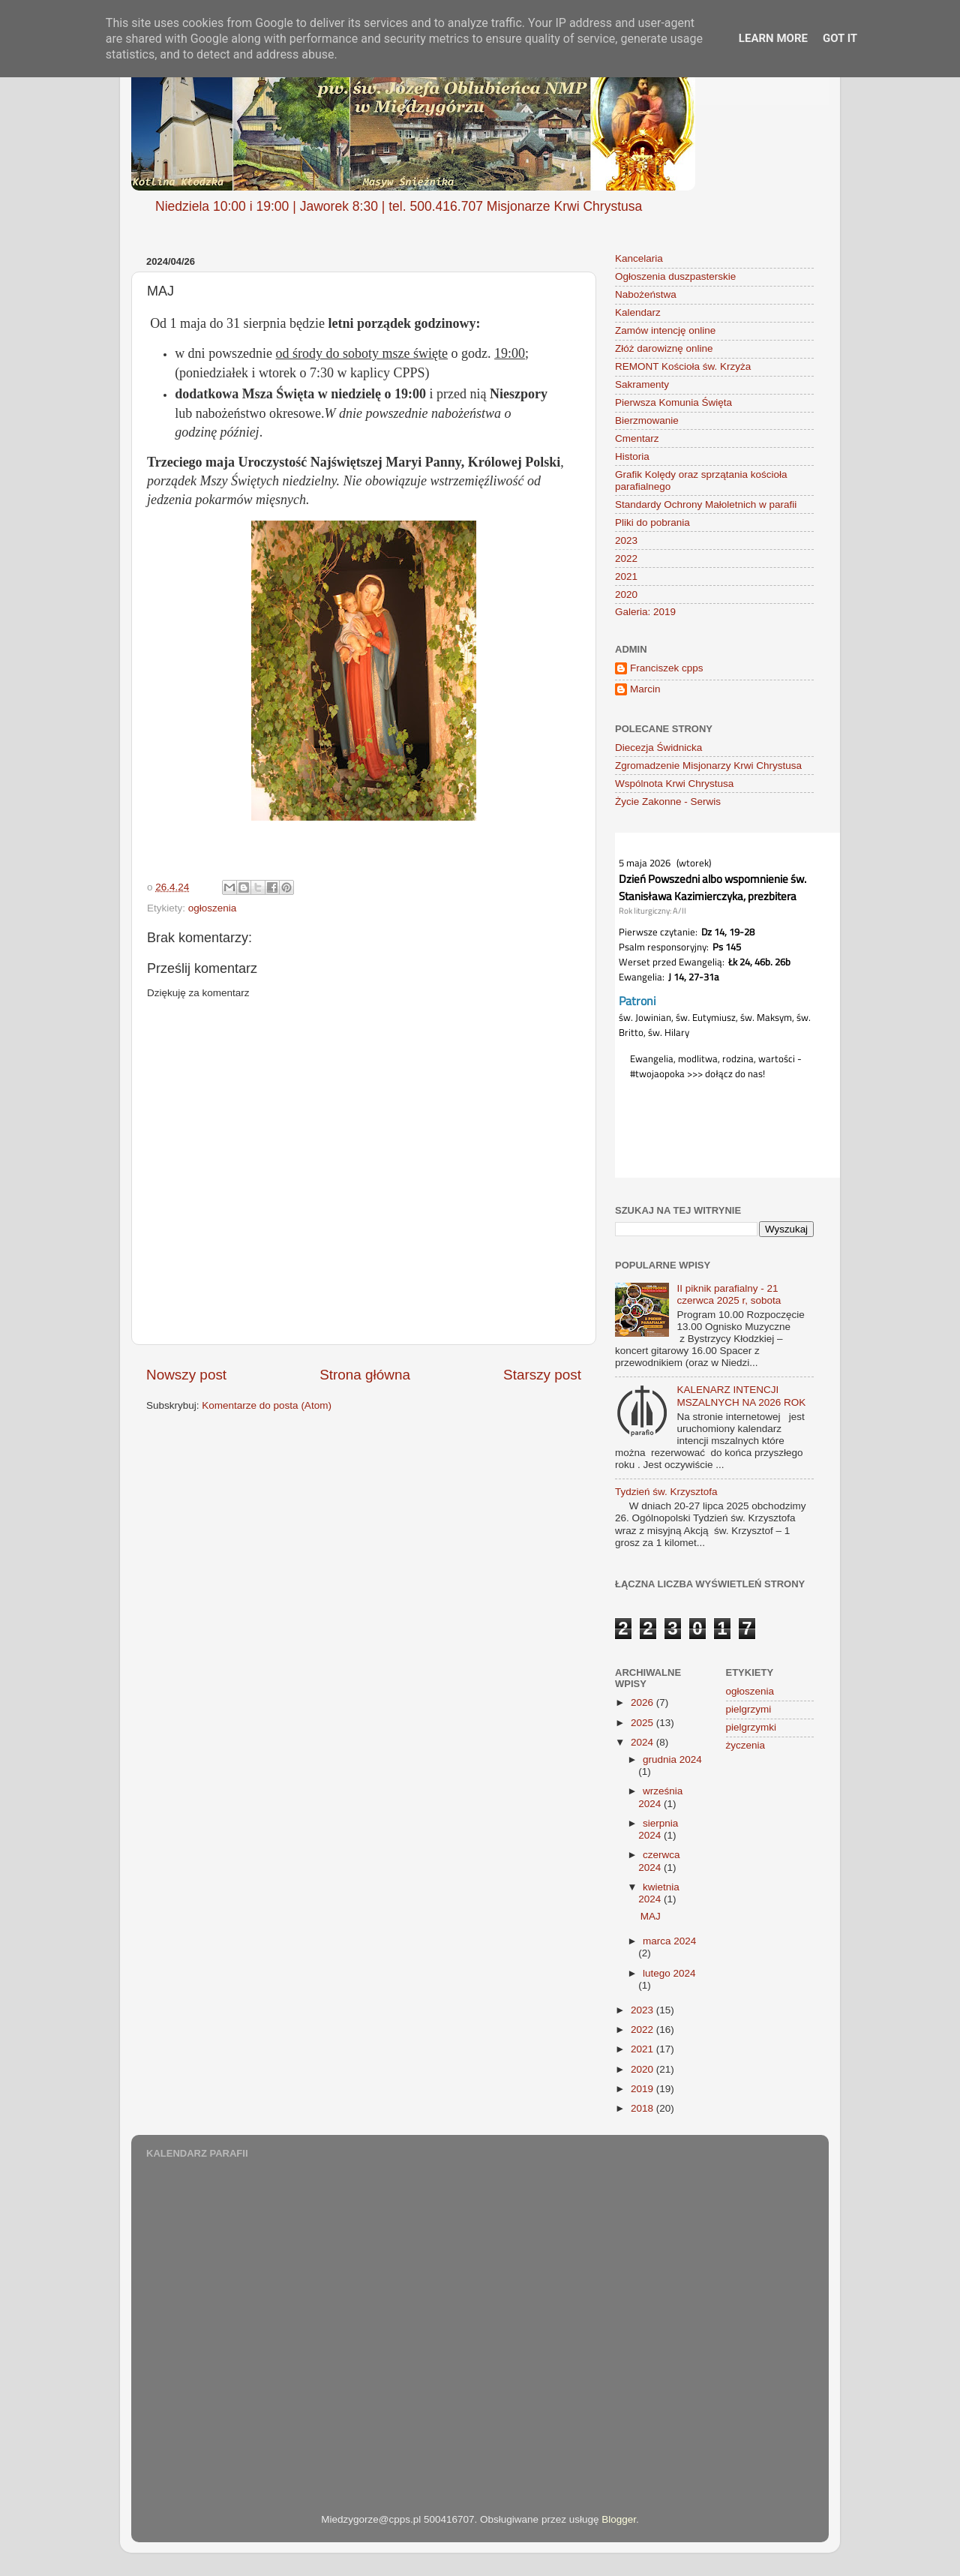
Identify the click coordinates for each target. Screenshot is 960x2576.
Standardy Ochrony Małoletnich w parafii (705, 504)
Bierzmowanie (647, 420)
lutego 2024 (669, 1973)
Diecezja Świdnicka (658, 747)
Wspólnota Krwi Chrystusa (674, 783)
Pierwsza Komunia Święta (673, 402)
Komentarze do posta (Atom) (267, 1405)
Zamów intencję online (665, 330)
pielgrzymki (751, 1727)
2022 (626, 558)
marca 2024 (669, 1941)
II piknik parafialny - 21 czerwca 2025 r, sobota (728, 1294)
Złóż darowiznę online (664, 348)
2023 (626, 540)
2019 (643, 2088)
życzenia (746, 1745)
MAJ (650, 1916)
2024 (643, 1742)
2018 (643, 2108)
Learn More (773, 38)
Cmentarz (637, 438)
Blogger (619, 2519)
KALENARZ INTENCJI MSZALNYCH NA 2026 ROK (741, 1395)
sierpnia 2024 (658, 1829)
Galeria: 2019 (645, 611)
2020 (626, 594)
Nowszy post (186, 1375)
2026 (643, 1702)
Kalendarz (638, 312)
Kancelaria (639, 258)
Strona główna (365, 1375)
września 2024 (660, 1797)
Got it (840, 38)
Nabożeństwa (645, 294)
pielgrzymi (749, 1709)
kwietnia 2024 (659, 1893)
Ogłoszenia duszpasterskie (675, 276)
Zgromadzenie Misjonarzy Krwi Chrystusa (708, 765)
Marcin (645, 689)
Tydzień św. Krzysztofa (666, 1491)
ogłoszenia (212, 908)
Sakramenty (642, 384)
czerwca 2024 (659, 1860)
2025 (643, 1722)
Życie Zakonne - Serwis (668, 801)
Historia (632, 456)
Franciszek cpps (667, 668)
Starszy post (542, 1375)
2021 (626, 576)
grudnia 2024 (672, 1759)
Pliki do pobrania (652, 522)
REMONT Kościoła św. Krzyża (683, 366)
